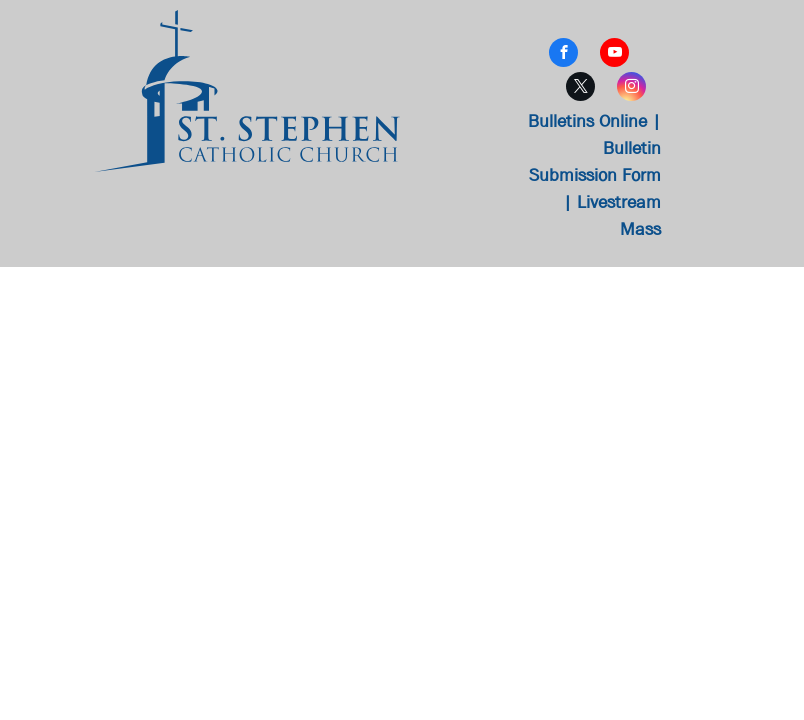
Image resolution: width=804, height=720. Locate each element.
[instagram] (631, 89)
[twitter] (580, 89)
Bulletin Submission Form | (595, 175)
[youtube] (614, 55)
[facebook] (563, 55)
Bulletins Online (587, 121)
